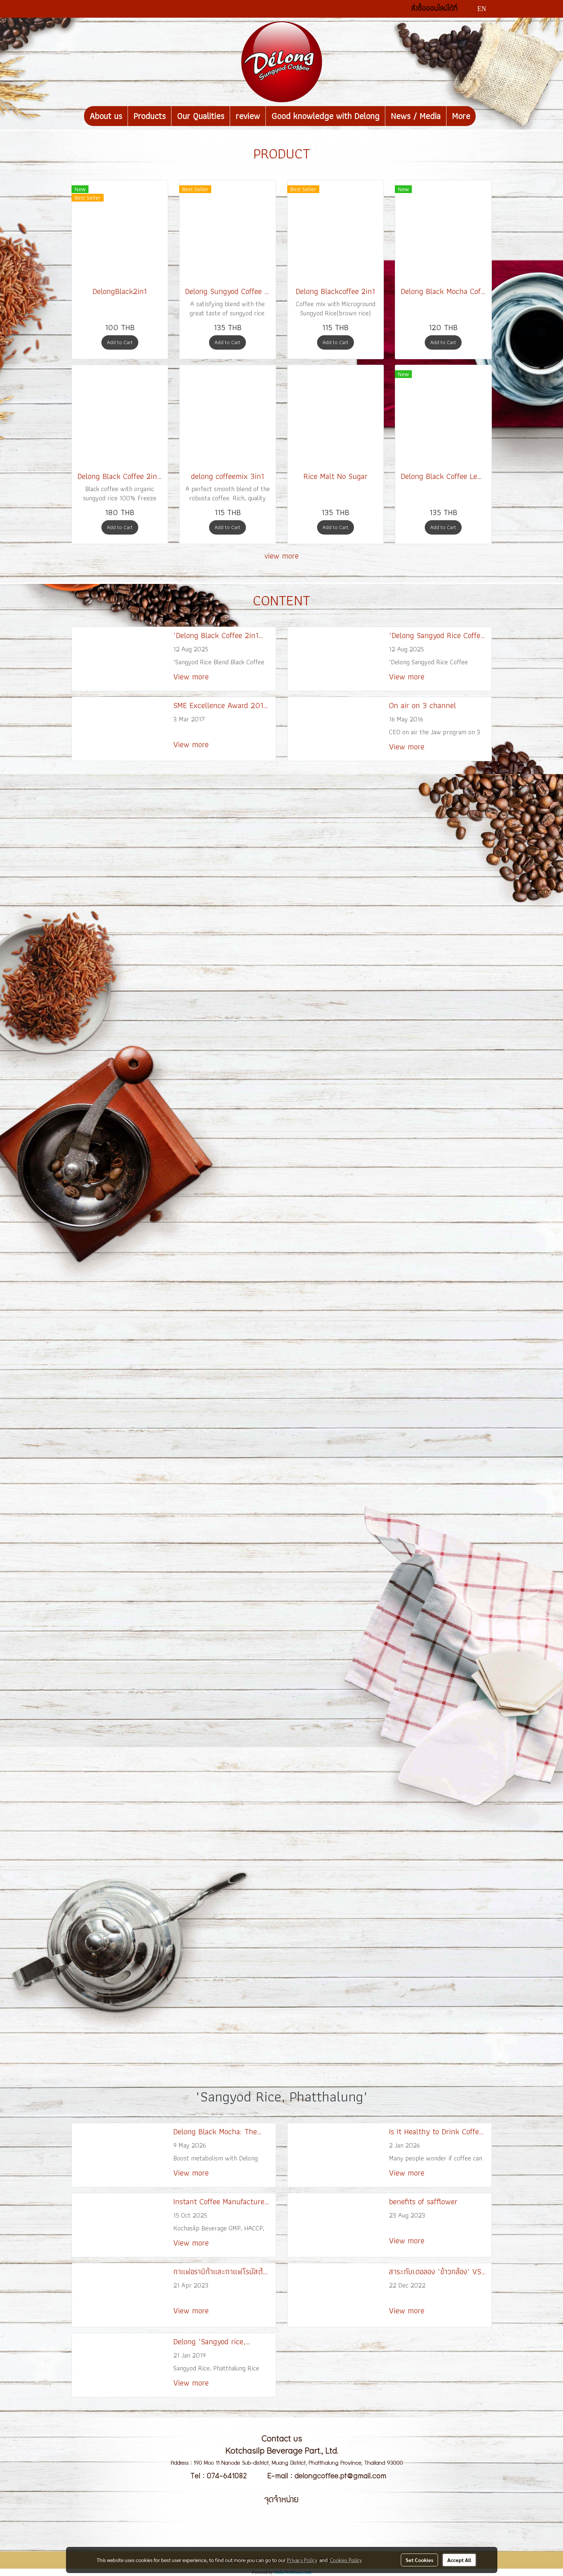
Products (149, 116)
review (248, 116)
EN (476, 9)
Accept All (459, 2559)
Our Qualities (200, 116)
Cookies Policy (346, 2559)
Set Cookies (419, 2559)
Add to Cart (120, 342)
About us (106, 116)
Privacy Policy (302, 2559)
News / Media (416, 116)
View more (192, 676)
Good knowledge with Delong (325, 116)
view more (281, 555)
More (461, 116)
